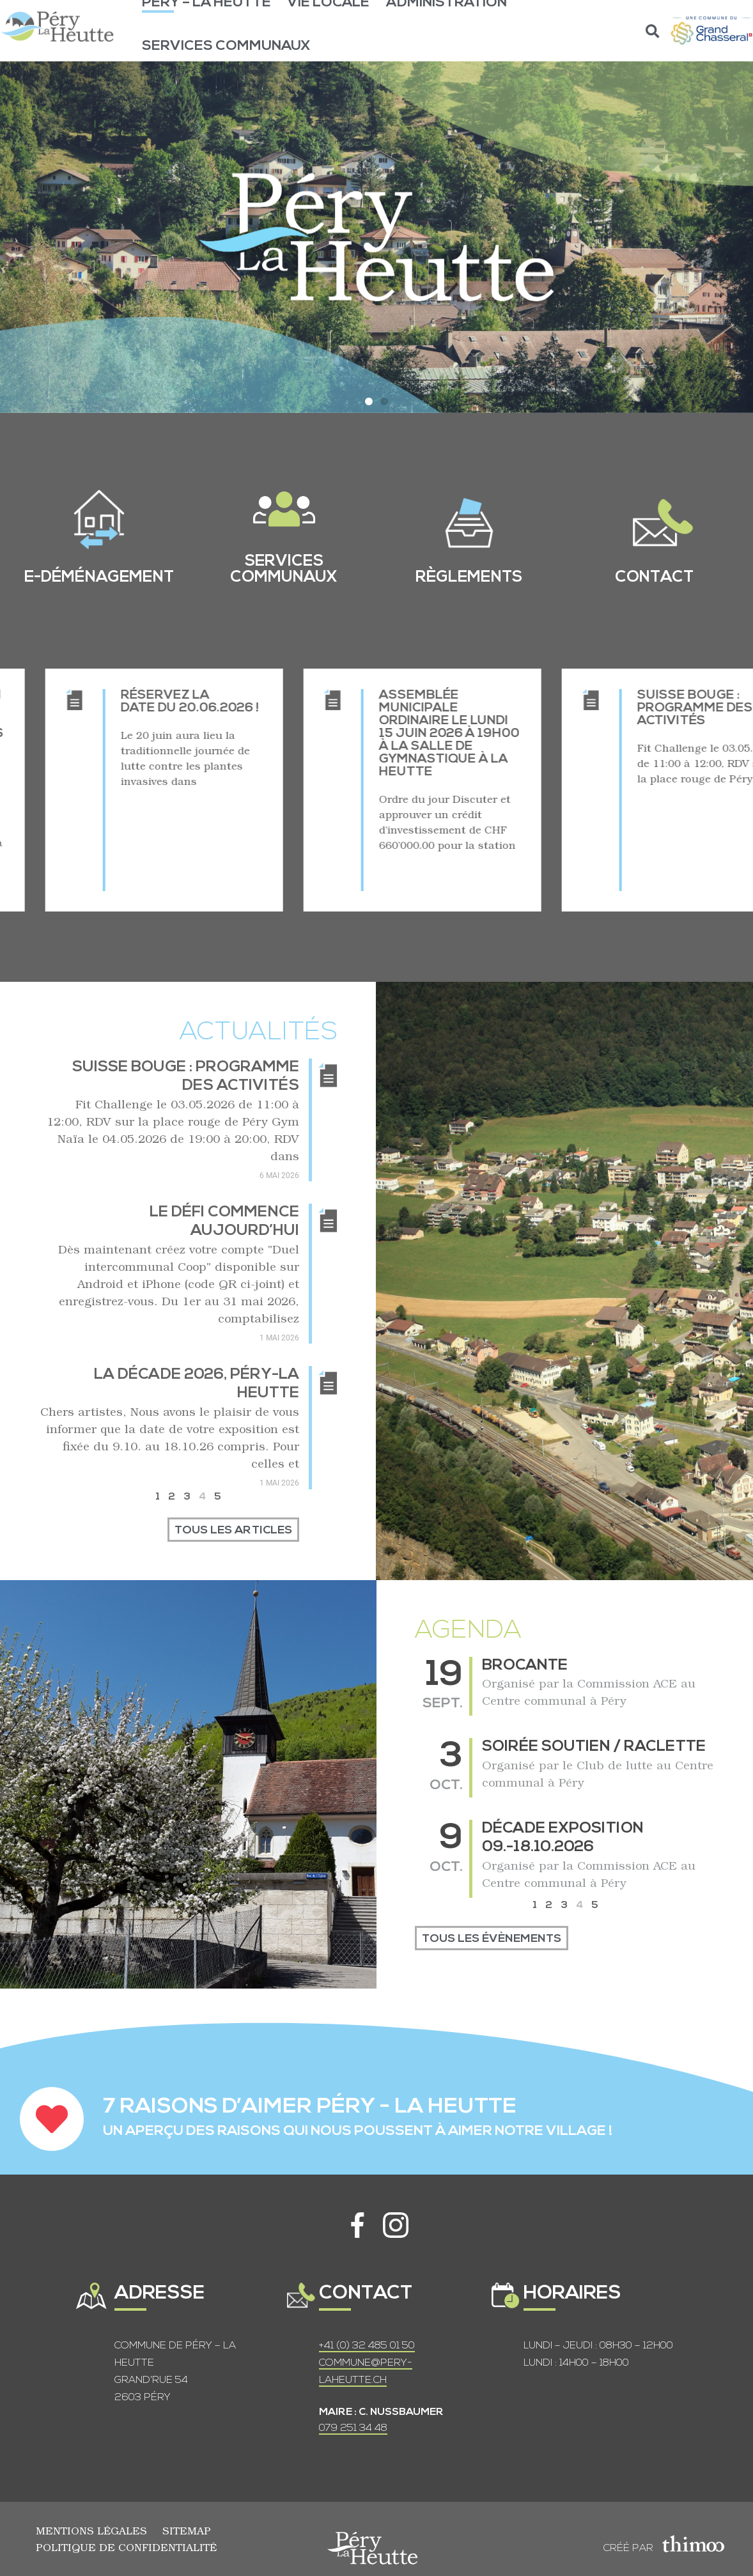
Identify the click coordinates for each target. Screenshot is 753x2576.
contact (654, 578)
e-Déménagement (99, 578)
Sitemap (186, 2530)
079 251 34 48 (353, 2428)
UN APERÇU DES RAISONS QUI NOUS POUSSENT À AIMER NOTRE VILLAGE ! (358, 2131)
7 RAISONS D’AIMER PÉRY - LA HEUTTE (309, 2107)
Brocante (525, 1665)
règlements (468, 578)
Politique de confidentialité (126, 2547)
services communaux (284, 570)
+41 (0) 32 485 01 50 (367, 2346)
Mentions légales (91, 2530)
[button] (653, 31)
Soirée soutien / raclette (594, 1747)
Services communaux (226, 46)
